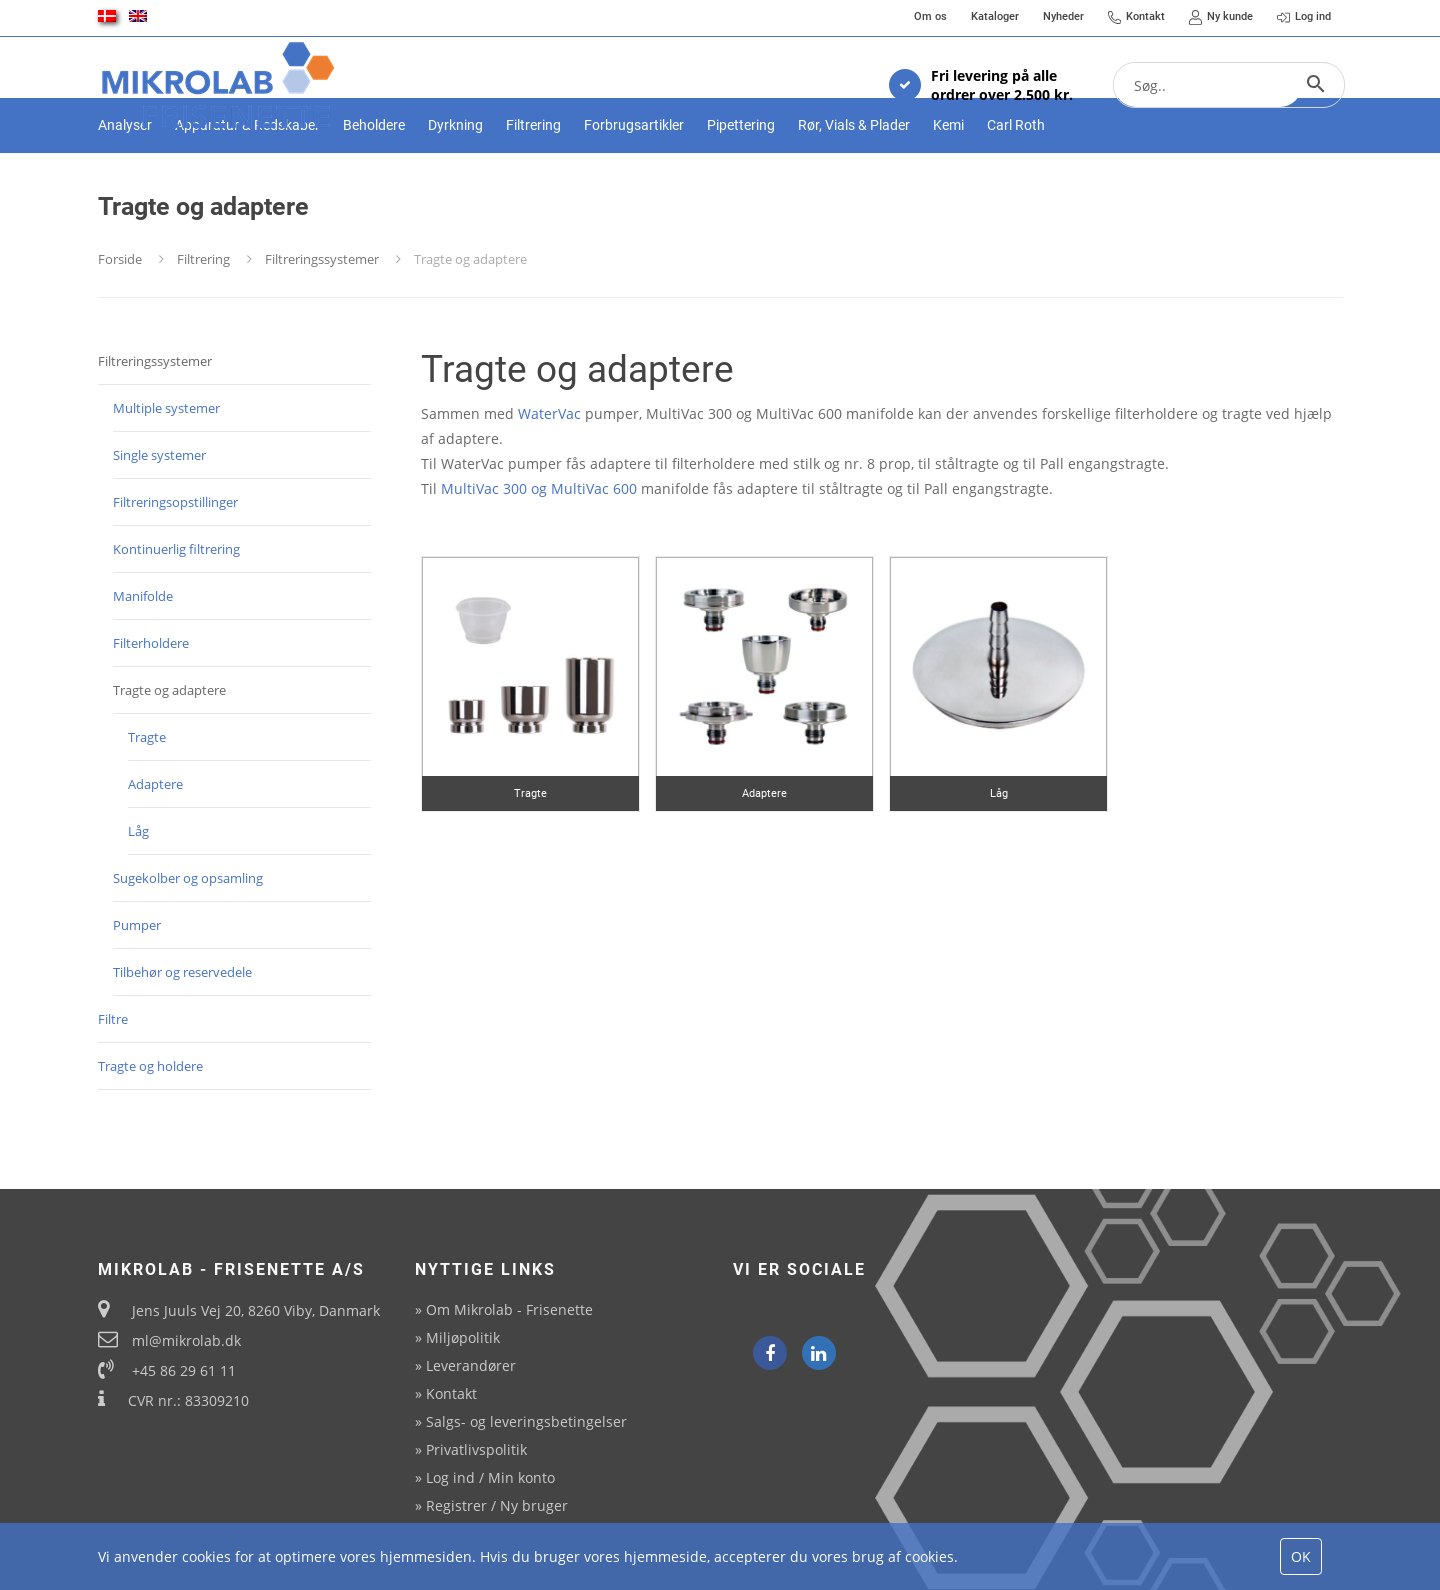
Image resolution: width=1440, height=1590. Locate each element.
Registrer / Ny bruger (497, 1505)
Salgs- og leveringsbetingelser (526, 1421)
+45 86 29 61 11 (184, 1370)
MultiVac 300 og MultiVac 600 (539, 557)
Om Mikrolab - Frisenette (509, 1309)
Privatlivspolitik (476, 1449)
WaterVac (549, 482)
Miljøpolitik (463, 1337)
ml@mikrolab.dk (186, 1340)
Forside (120, 328)
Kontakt (451, 1393)
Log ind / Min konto (490, 1477)
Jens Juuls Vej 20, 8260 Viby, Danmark (256, 1310)
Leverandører (471, 1365)
